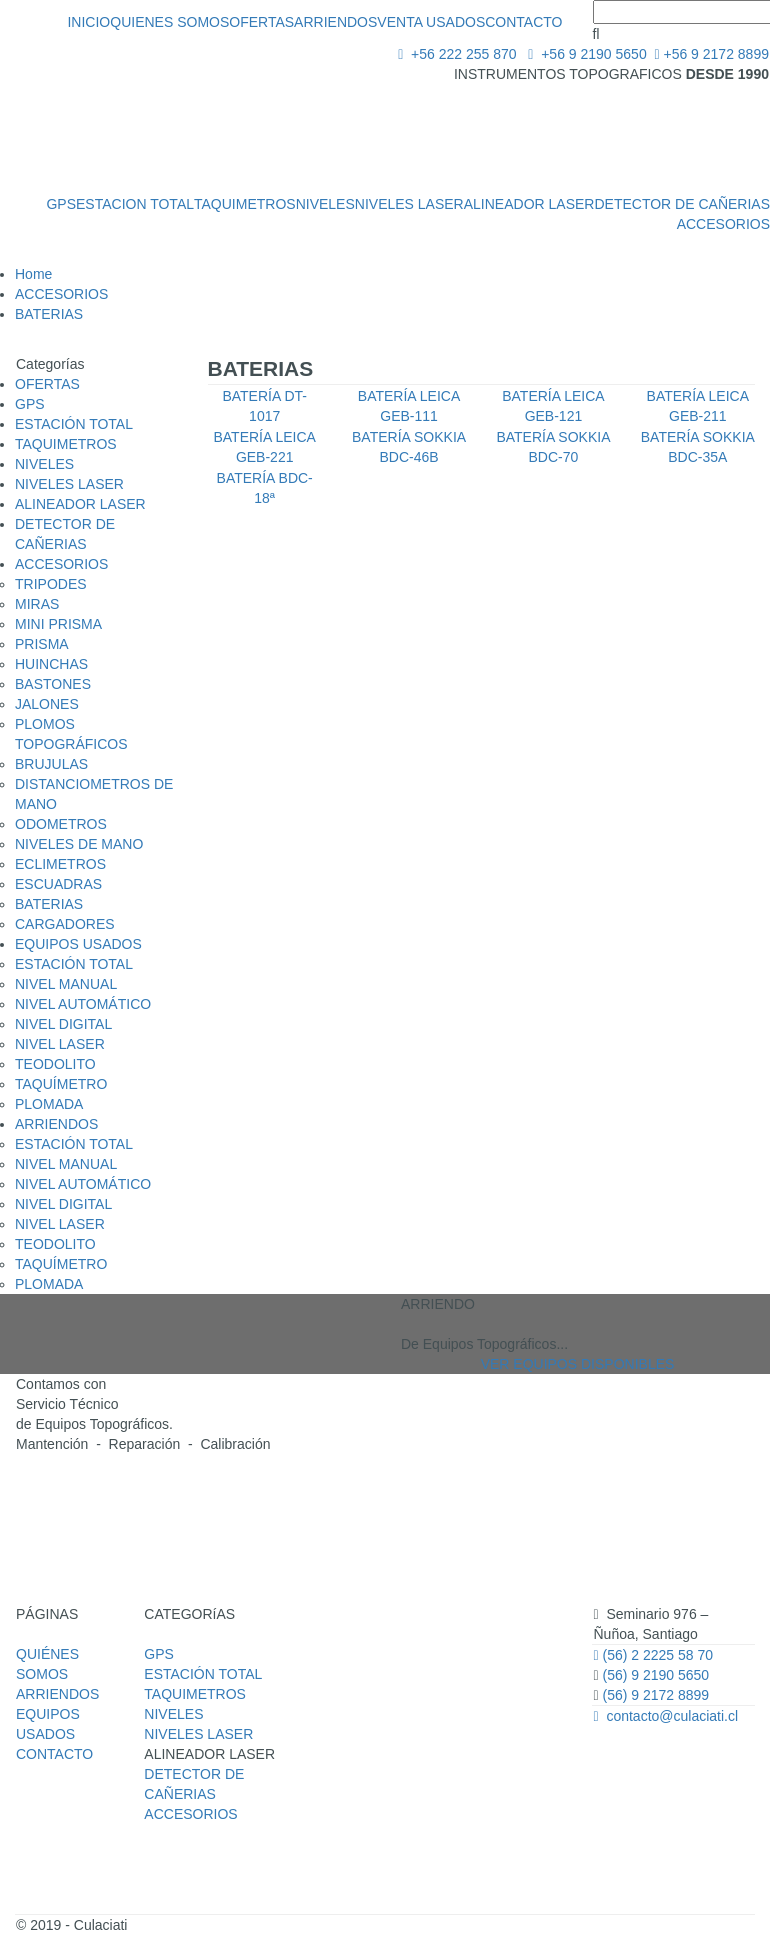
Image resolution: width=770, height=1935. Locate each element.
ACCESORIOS (723, 224)
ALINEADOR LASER (529, 204)
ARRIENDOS (335, 22)
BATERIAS (49, 314)
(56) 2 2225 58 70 (653, 1655)
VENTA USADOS (431, 22)
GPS (61, 204)
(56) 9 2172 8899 (656, 1695)
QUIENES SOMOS (169, 22)
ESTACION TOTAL (135, 204)
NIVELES (325, 204)
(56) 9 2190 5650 (654, 1675)
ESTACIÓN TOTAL (203, 1674)
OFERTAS (261, 22)
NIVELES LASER (409, 204)
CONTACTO (523, 22)
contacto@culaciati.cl (665, 1716)
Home (33, 274)
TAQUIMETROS (245, 204)
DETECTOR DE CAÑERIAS (682, 204)
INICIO (88, 22)
